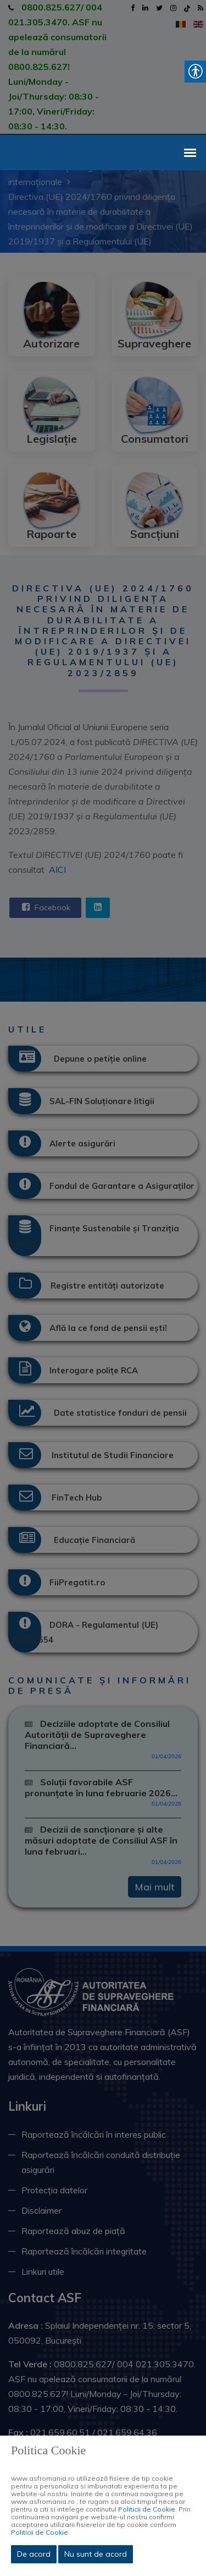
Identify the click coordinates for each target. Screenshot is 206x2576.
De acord (34, 2554)
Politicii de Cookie (146, 2509)
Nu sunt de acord (95, 2554)
